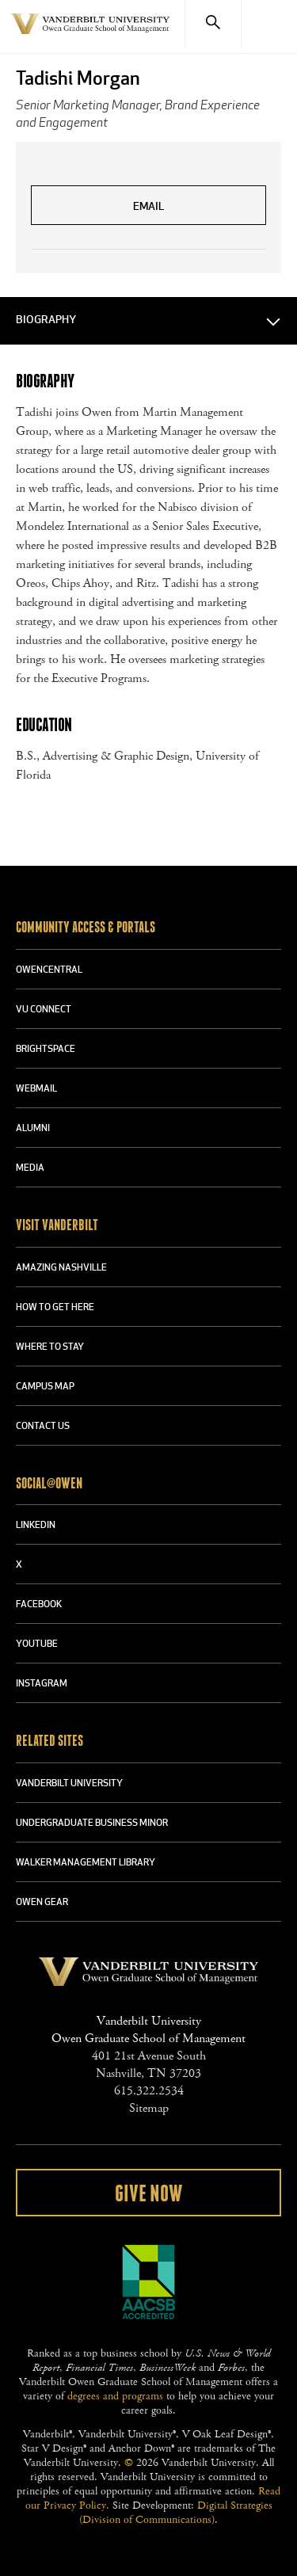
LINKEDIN (35, 1525)
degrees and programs (115, 2396)
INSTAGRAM (41, 1684)
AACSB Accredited (149, 2282)
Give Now (148, 2194)
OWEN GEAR (42, 1902)
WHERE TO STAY (50, 1347)
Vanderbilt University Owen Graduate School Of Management (90, 33)
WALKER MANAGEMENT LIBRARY (85, 1863)
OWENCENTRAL (49, 970)
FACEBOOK (39, 1605)
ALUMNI (33, 1129)
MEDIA (30, 1168)
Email (148, 207)
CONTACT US (43, 1426)
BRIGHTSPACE (45, 1049)
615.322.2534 (149, 2091)
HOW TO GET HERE (55, 1308)
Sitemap (149, 2108)
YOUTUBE (37, 1644)
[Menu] (269, 24)
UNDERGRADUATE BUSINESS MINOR (92, 1823)
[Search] (213, 24)
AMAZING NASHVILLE (61, 1268)
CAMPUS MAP (45, 1387)
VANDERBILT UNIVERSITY (69, 1784)
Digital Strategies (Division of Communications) (175, 2512)
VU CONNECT (43, 1010)
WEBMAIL (36, 1089)
